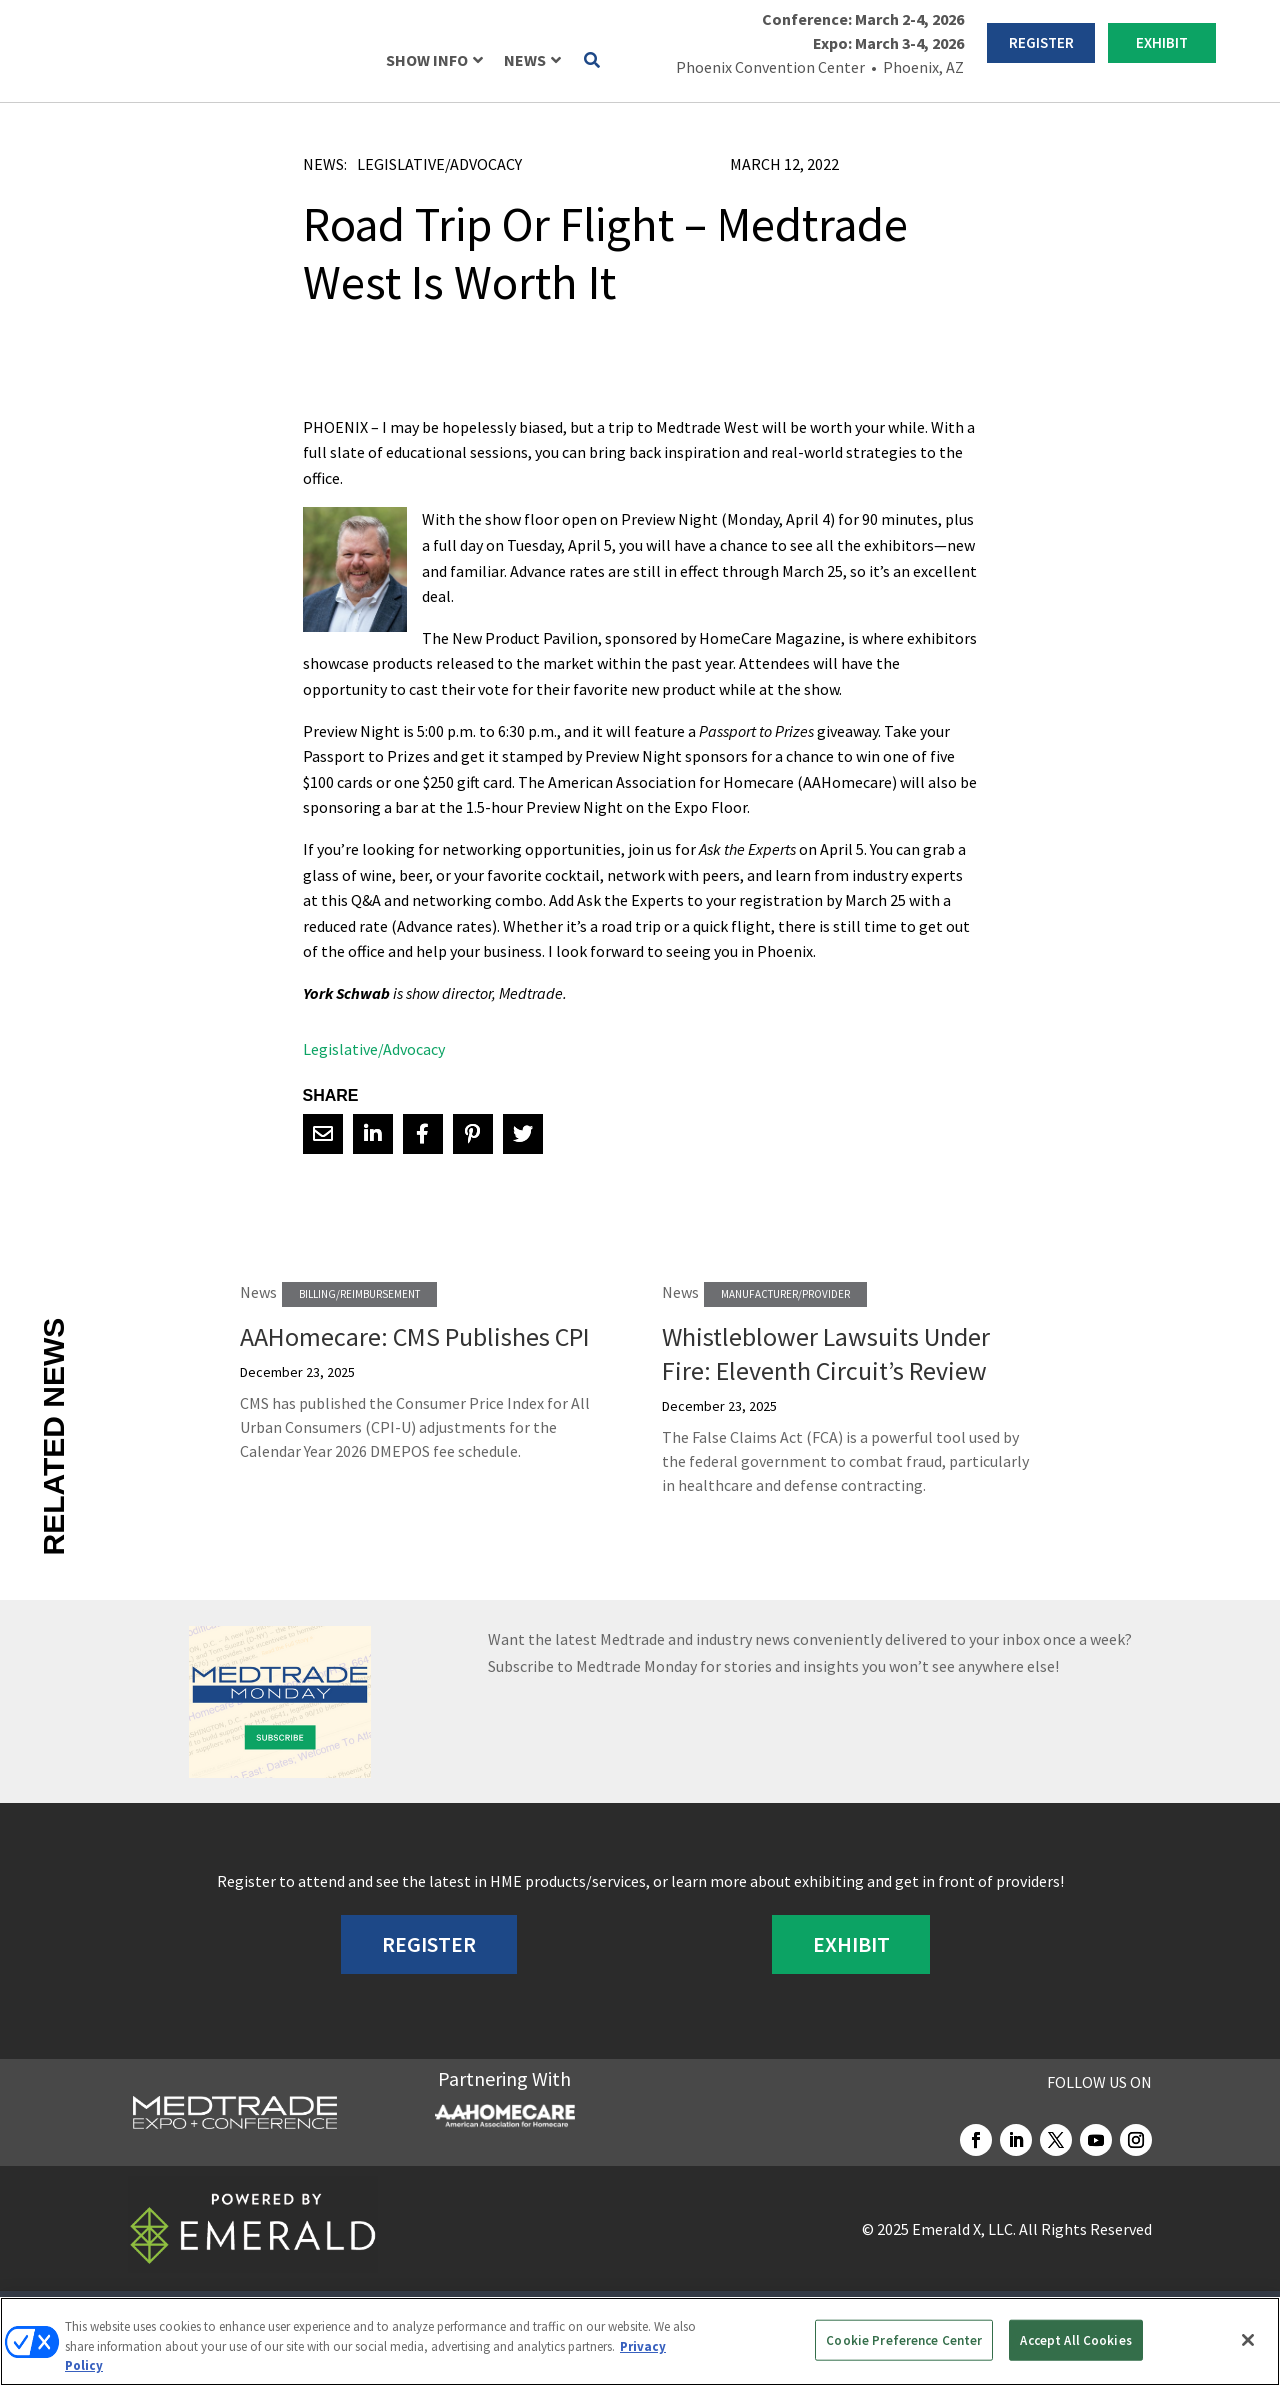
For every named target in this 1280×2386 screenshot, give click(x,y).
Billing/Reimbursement (359, 1294)
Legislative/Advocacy (439, 164)
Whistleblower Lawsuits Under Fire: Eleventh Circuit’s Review (826, 1353)
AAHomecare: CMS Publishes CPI (415, 1336)
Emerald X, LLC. (964, 2229)
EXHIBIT (1162, 42)
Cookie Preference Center (904, 2339)
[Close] (1248, 2340)
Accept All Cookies (1075, 2339)
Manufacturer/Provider (785, 1294)
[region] (640, 2341)
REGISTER (1041, 42)
